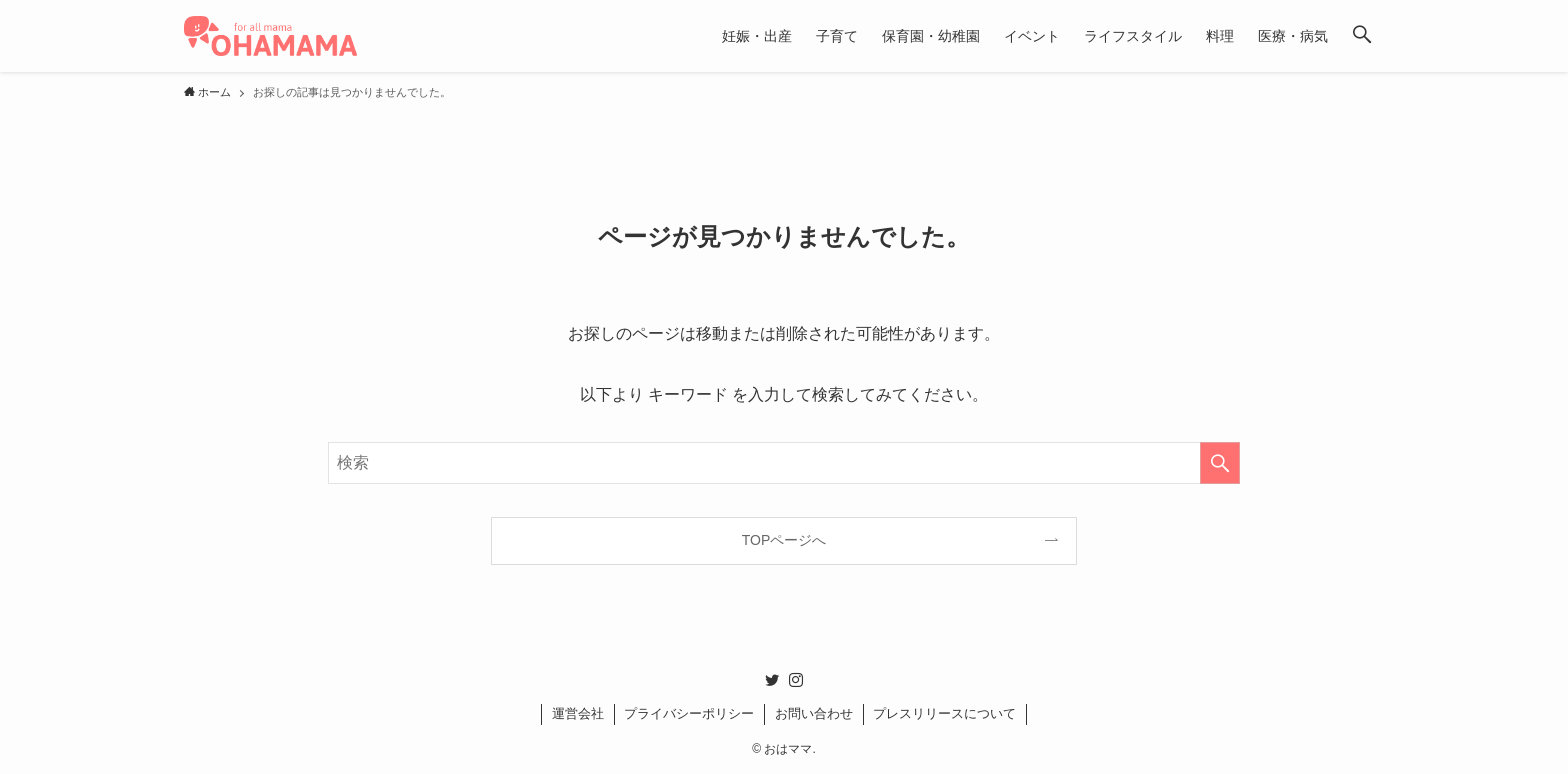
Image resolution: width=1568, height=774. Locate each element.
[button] (1362, 36)
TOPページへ (784, 540)
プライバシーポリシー (689, 713)
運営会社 (578, 713)
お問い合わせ (814, 713)
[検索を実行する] (1220, 463)
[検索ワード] (784, 463)
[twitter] (772, 680)
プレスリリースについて (944, 713)
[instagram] (796, 680)
